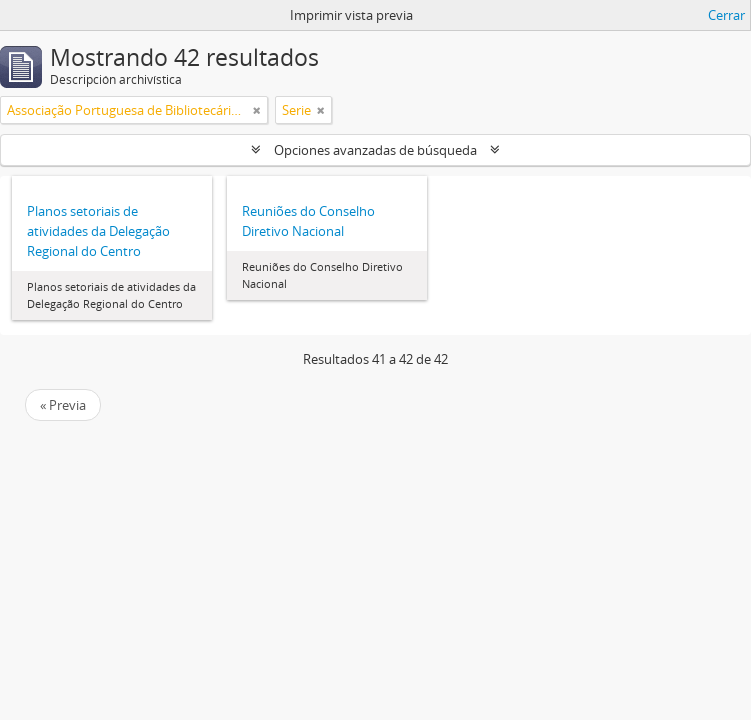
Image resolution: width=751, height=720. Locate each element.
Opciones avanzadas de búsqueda (375, 150)
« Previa (63, 405)
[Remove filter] (257, 110)
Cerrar (726, 15)
